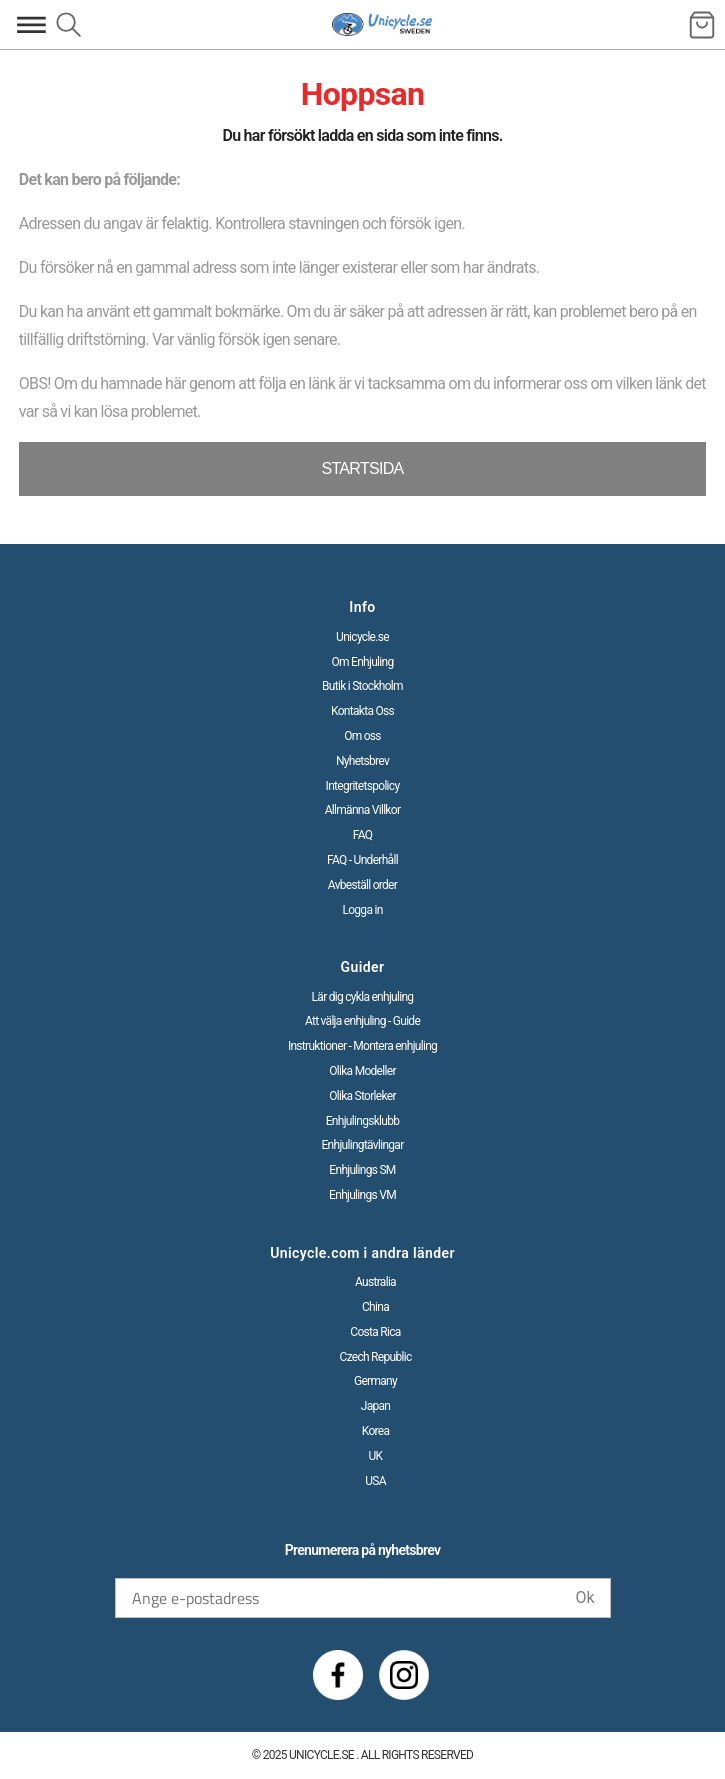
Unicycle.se (362, 637)
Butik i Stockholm (362, 686)
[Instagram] (404, 1675)
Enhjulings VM (362, 1195)
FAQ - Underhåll (362, 860)
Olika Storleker (362, 1096)
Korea (376, 1431)
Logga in (362, 910)
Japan (376, 1406)
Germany (375, 1381)
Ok (584, 1597)
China (375, 1307)
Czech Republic (376, 1357)
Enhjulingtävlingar (362, 1145)
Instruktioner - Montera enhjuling (362, 1046)
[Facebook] (338, 1675)
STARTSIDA (362, 468)
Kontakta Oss (362, 711)
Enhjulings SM (362, 1170)
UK (376, 1456)
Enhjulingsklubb (363, 1121)
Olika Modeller (362, 1071)
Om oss (362, 736)
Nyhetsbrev (362, 761)
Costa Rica (375, 1332)
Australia (375, 1282)
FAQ (363, 835)
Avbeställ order (362, 885)
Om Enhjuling (362, 662)
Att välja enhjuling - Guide (362, 1021)
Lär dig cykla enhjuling (363, 997)
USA (375, 1481)
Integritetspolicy (363, 786)
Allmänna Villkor (363, 810)
